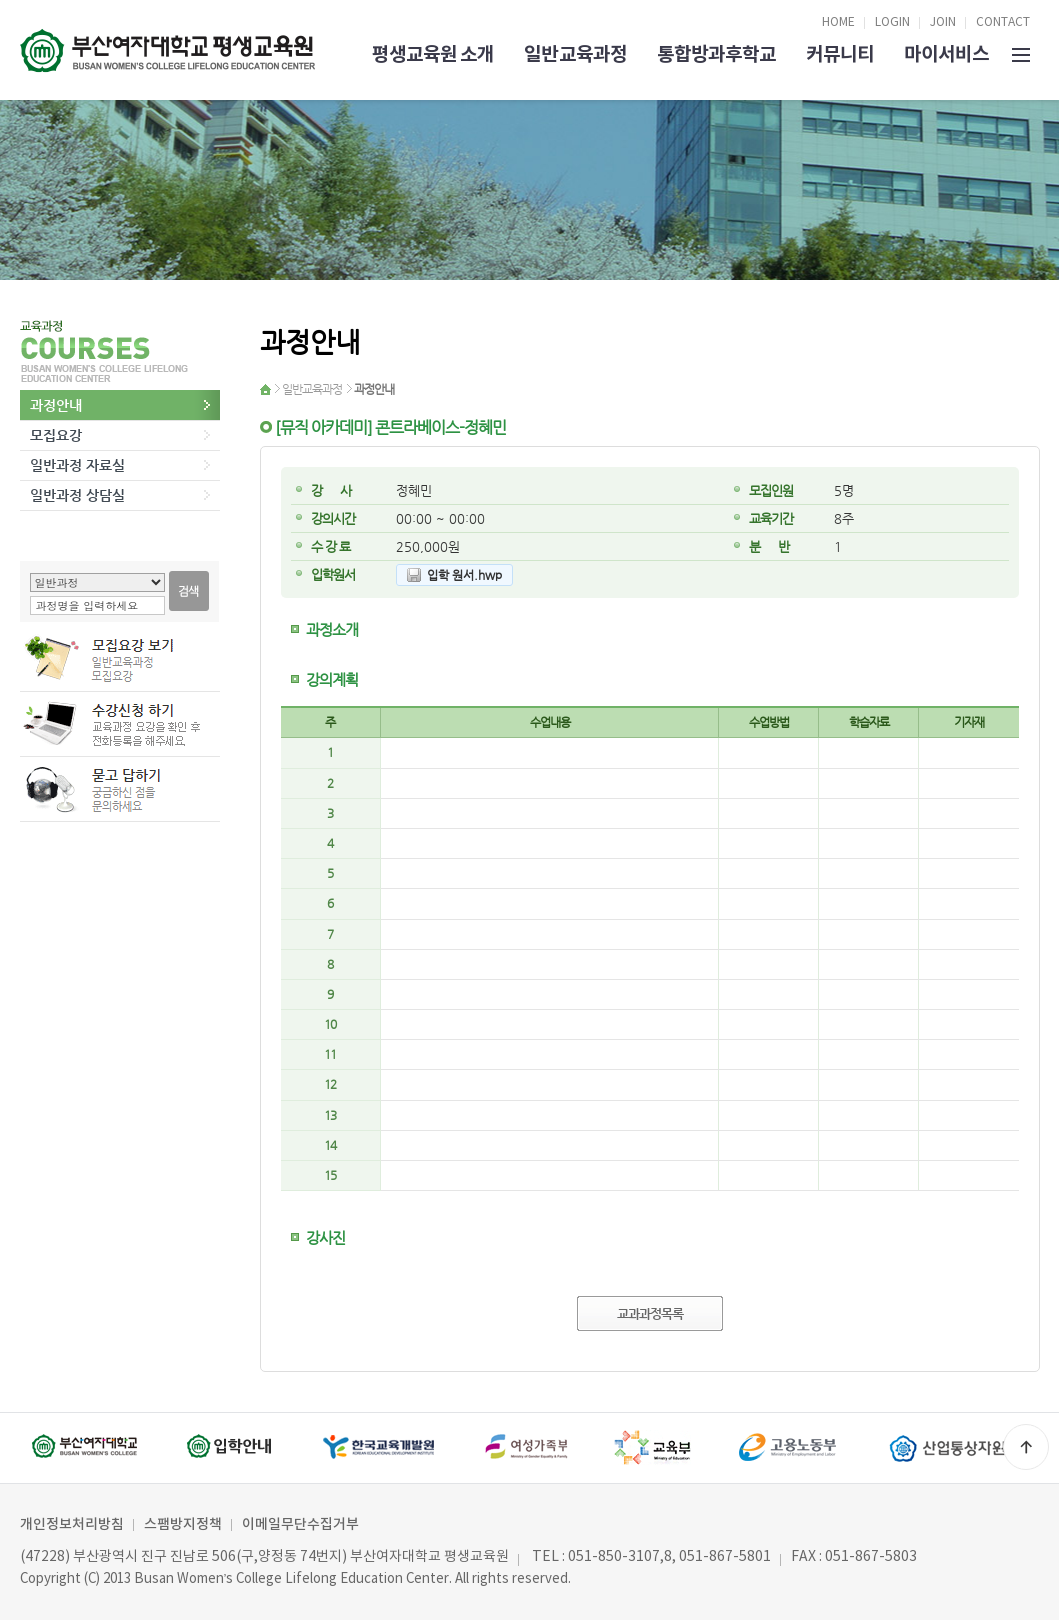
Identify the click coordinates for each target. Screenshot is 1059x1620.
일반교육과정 (575, 54)
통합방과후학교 (716, 54)
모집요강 (56, 435)
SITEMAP (1021, 53)
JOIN (943, 22)
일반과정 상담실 (77, 495)
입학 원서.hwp (464, 575)
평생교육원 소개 (433, 54)
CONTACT (1003, 22)
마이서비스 (946, 54)
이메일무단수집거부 (300, 1524)
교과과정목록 (650, 1313)
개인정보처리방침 (72, 1524)
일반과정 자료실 (77, 465)
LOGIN (892, 22)
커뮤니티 (840, 54)
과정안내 (56, 405)
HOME (838, 22)
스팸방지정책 (183, 1524)
